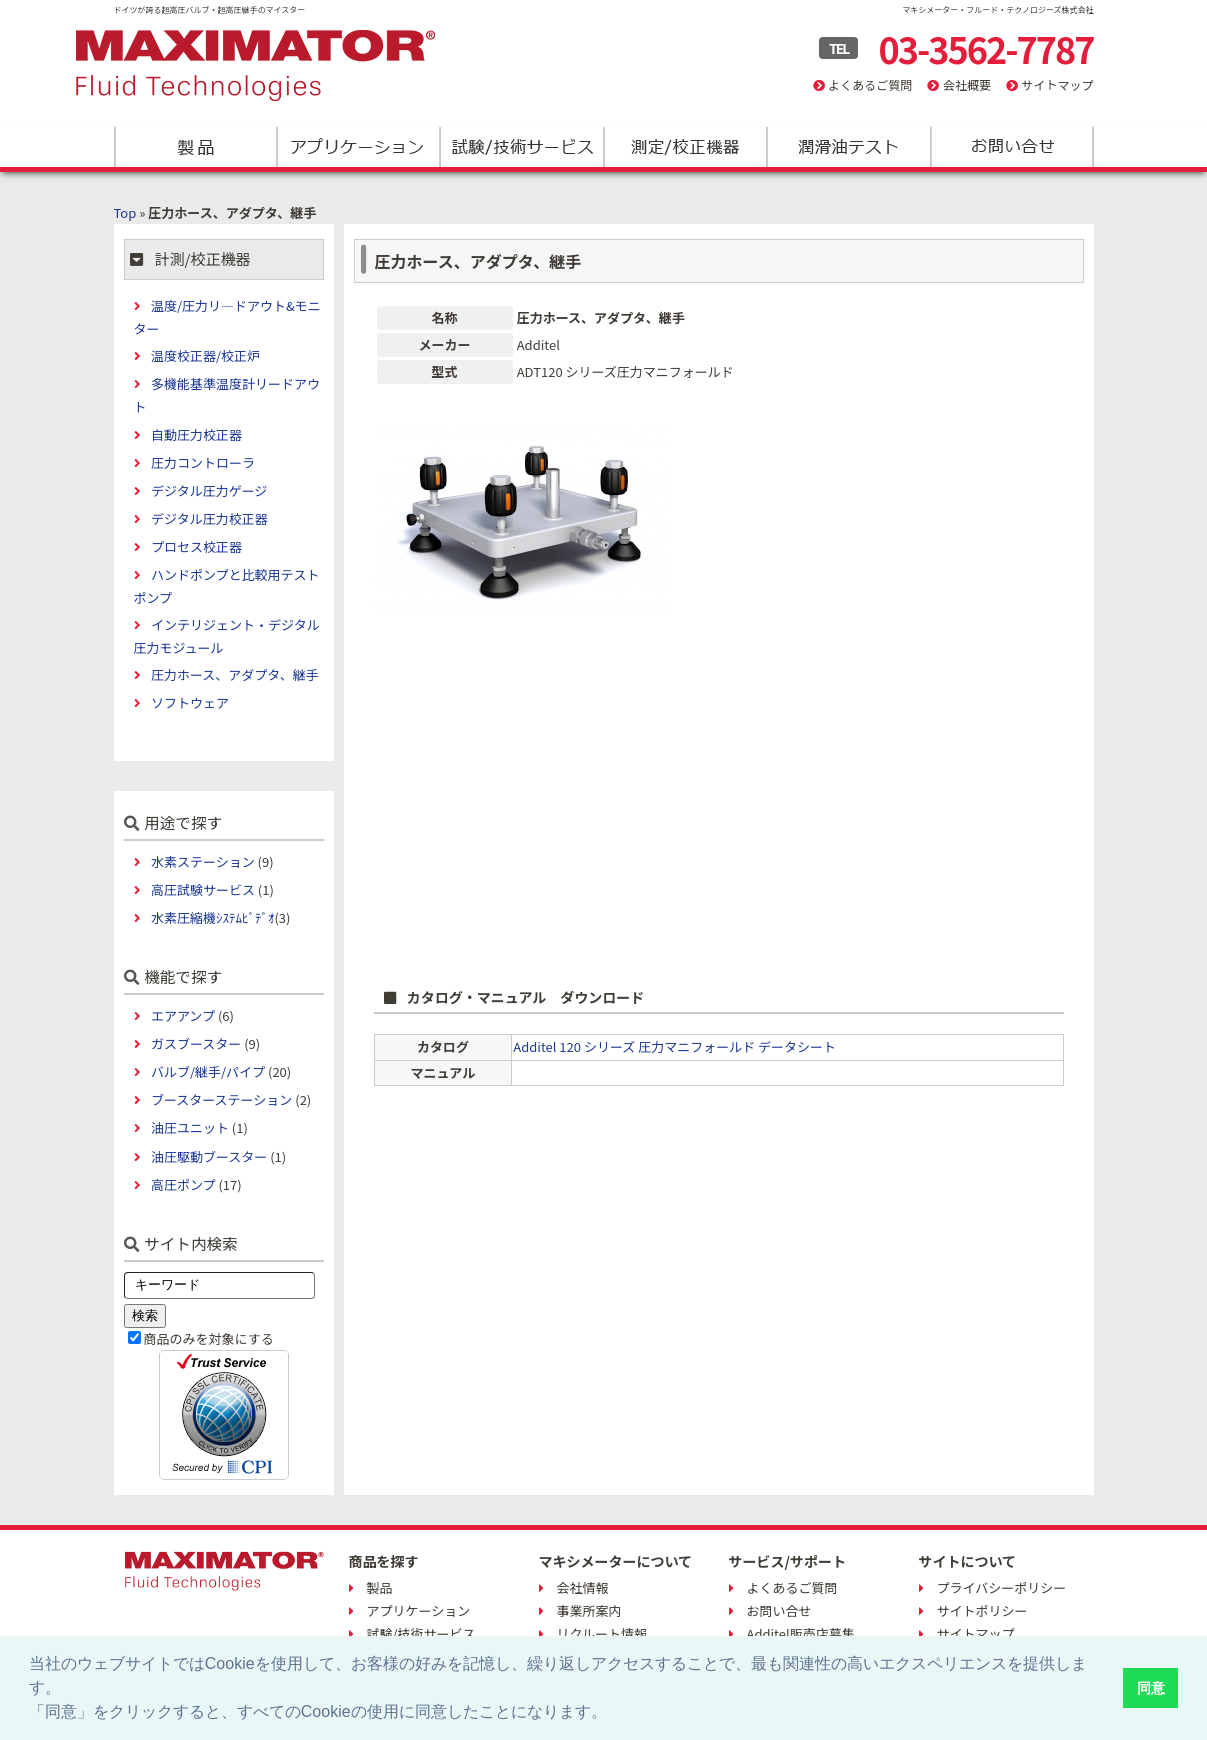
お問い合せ (779, 1610)
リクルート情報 (602, 1633)
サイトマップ (1057, 84)
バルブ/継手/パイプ (208, 1071)
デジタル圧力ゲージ (209, 490)
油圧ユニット (190, 1127)
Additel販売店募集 (801, 1633)
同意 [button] (1151, 1688)
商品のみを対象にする (209, 1338)
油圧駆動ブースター (209, 1156)
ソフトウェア (190, 702)
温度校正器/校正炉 (205, 355)
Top (125, 212)
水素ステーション (203, 861)
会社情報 (583, 1587)
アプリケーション (358, 147)
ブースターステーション (221, 1099)
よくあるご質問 (870, 84)
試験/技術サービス (521, 147)
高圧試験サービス (203, 889)
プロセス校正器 (196, 546)
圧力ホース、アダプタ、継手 (235, 674)
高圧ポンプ (183, 1184)
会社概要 (967, 84)
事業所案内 (589, 1610)
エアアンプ (183, 1015)
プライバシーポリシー (1002, 1587)
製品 (195, 147)
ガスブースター (196, 1043)
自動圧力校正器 (196, 434)
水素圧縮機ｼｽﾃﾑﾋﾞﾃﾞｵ (213, 917)
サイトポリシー (982, 1610)
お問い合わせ (1010, 147)
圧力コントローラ (203, 462)
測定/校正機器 (684, 147)
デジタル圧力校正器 (209, 518)
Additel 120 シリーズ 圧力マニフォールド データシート (674, 1046)
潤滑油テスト (847, 147)
